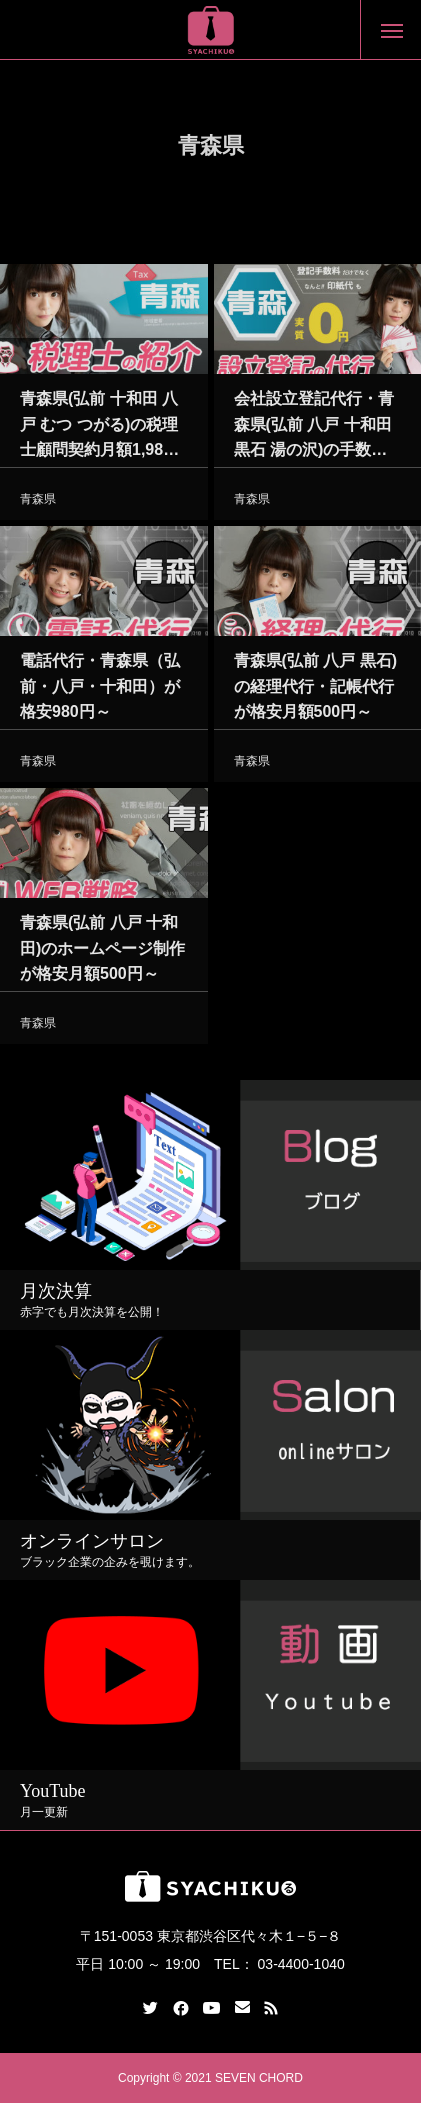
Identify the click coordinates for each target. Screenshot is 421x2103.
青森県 (38, 502)
